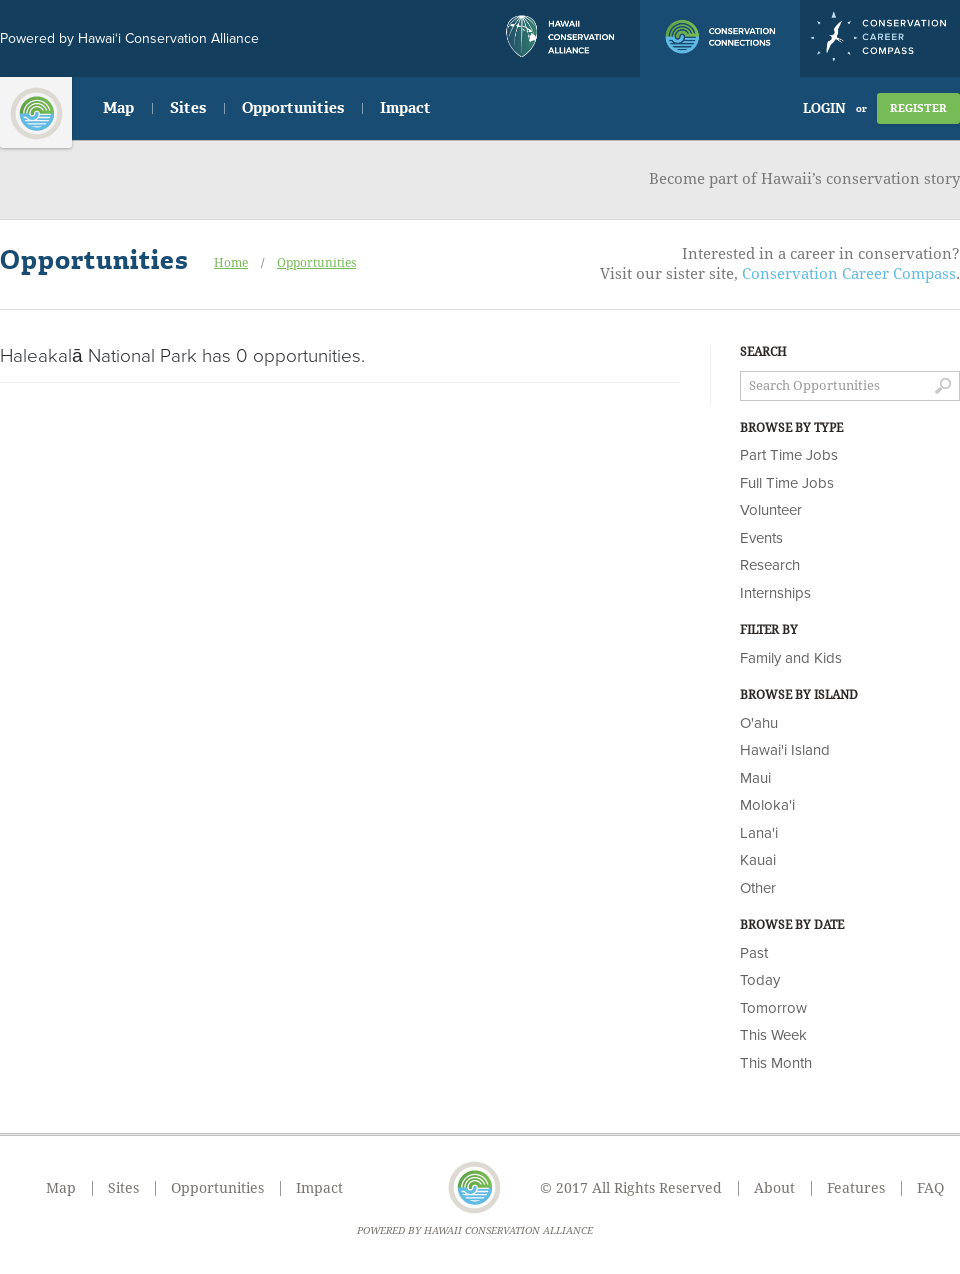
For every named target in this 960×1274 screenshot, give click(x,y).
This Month (776, 1063)
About (774, 1188)
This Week (773, 1035)
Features (856, 1188)
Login (824, 108)
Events (761, 538)
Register (918, 108)
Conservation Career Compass (849, 274)
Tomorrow (773, 1008)
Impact (405, 108)
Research (770, 565)
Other (758, 888)
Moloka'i (767, 805)
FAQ (930, 1188)
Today (760, 980)
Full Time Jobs (787, 483)
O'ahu (759, 723)
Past (754, 953)
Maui (755, 778)
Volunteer (771, 510)
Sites (188, 108)
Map (118, 108)
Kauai (758, 860)
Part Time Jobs (789, 455)
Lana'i (759, 833)
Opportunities (293, 108)
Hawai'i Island (785, 750)
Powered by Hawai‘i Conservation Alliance (129, 38)
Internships (775, 593)
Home (231, 263)
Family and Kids (791, 658)
